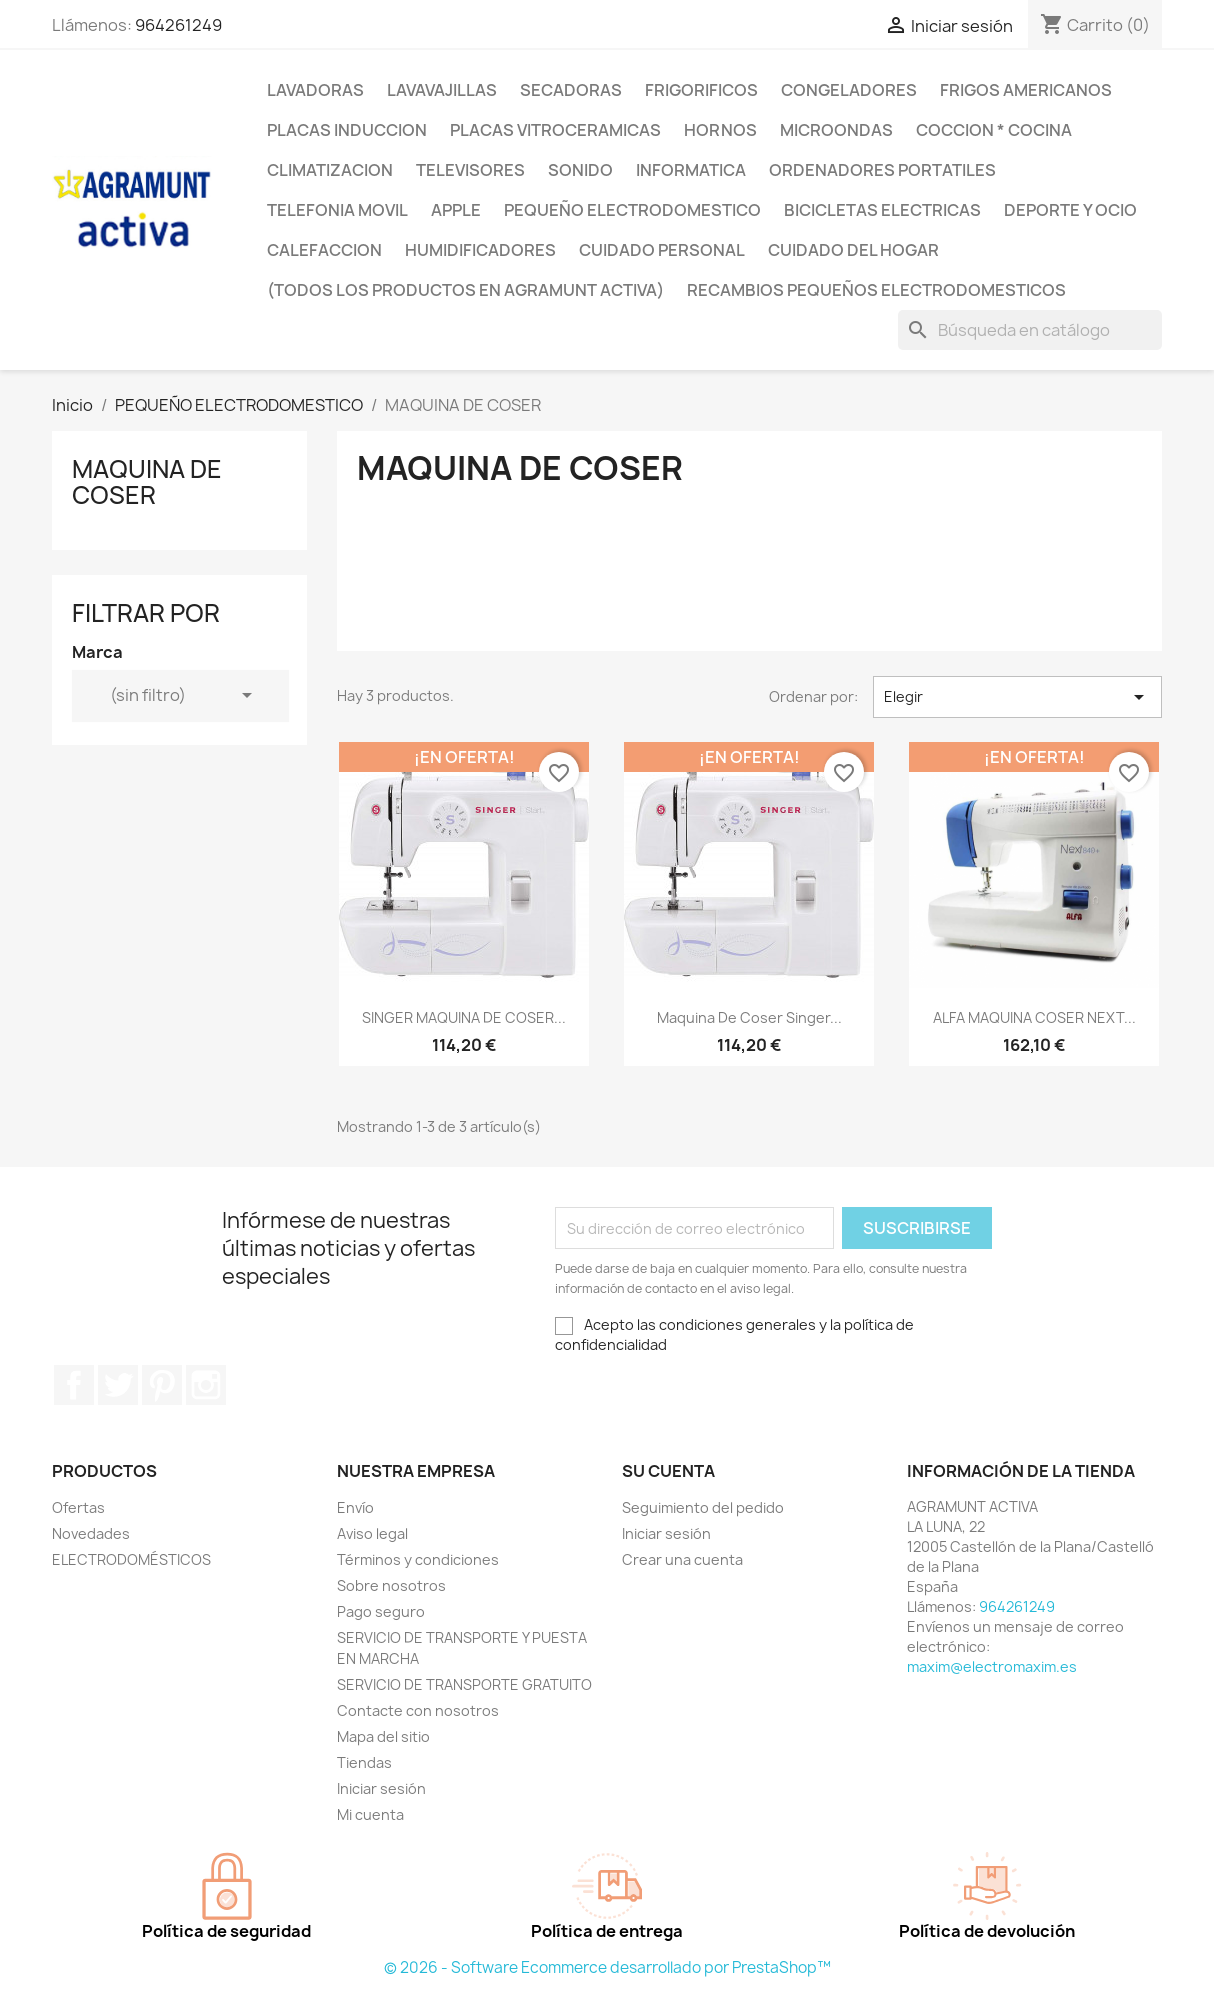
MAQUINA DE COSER (147, 482)
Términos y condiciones (418, 1559)
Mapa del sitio (383, 1736)
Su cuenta (668, 1471)
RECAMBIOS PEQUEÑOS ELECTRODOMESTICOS (876, 290)
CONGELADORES (849, 90)
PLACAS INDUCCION (347, 130)
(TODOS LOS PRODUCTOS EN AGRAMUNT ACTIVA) (465, 290)
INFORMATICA (691, 170)
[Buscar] (1030, 330)
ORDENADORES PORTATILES (882, 170)
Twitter (118, 1385)
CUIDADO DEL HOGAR (853, 250)
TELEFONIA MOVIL (337, 210)
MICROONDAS (836, 130)
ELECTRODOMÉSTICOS (131, 1559)
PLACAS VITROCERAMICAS (555, 130)
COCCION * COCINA (994, 130)
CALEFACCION (324, 250)
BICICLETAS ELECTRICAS (882, 210)
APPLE (456, 210)
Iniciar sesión (381, 1788)
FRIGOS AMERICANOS (1026, 90)
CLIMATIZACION (330, 170)
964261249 (178, 25)
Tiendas (364, 1762)
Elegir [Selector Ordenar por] (1017, 697)
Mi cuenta (370, 1814)
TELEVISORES (470, 170)
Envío (355, 1507)
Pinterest (162, 1385)
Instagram (206, 1385)
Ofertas (78, 1507)
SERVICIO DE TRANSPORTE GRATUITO (464, 1684)
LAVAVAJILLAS (442, 90)
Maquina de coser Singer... (749, 1017)
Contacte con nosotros (418, 1710)
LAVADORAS (315, 90)
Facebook (74, 1385)
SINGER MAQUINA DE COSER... (464, 1017)
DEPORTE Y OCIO (1070, 210)
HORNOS (720, 130)
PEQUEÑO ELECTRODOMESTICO (632, 210)
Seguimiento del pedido (703, 1507)
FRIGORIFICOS (701, 90)
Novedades (91, 1533)
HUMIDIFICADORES (480, 250)
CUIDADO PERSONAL (662, 250)
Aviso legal (372, 1533)
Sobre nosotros (391, 1585)
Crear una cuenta (682, 1559)
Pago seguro (381, 1611)
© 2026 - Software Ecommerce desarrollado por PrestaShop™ (607, 1967)
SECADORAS (571, 90)
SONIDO (580, 170)
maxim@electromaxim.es (992, 1666)
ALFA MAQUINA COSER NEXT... (1034, 1017)
